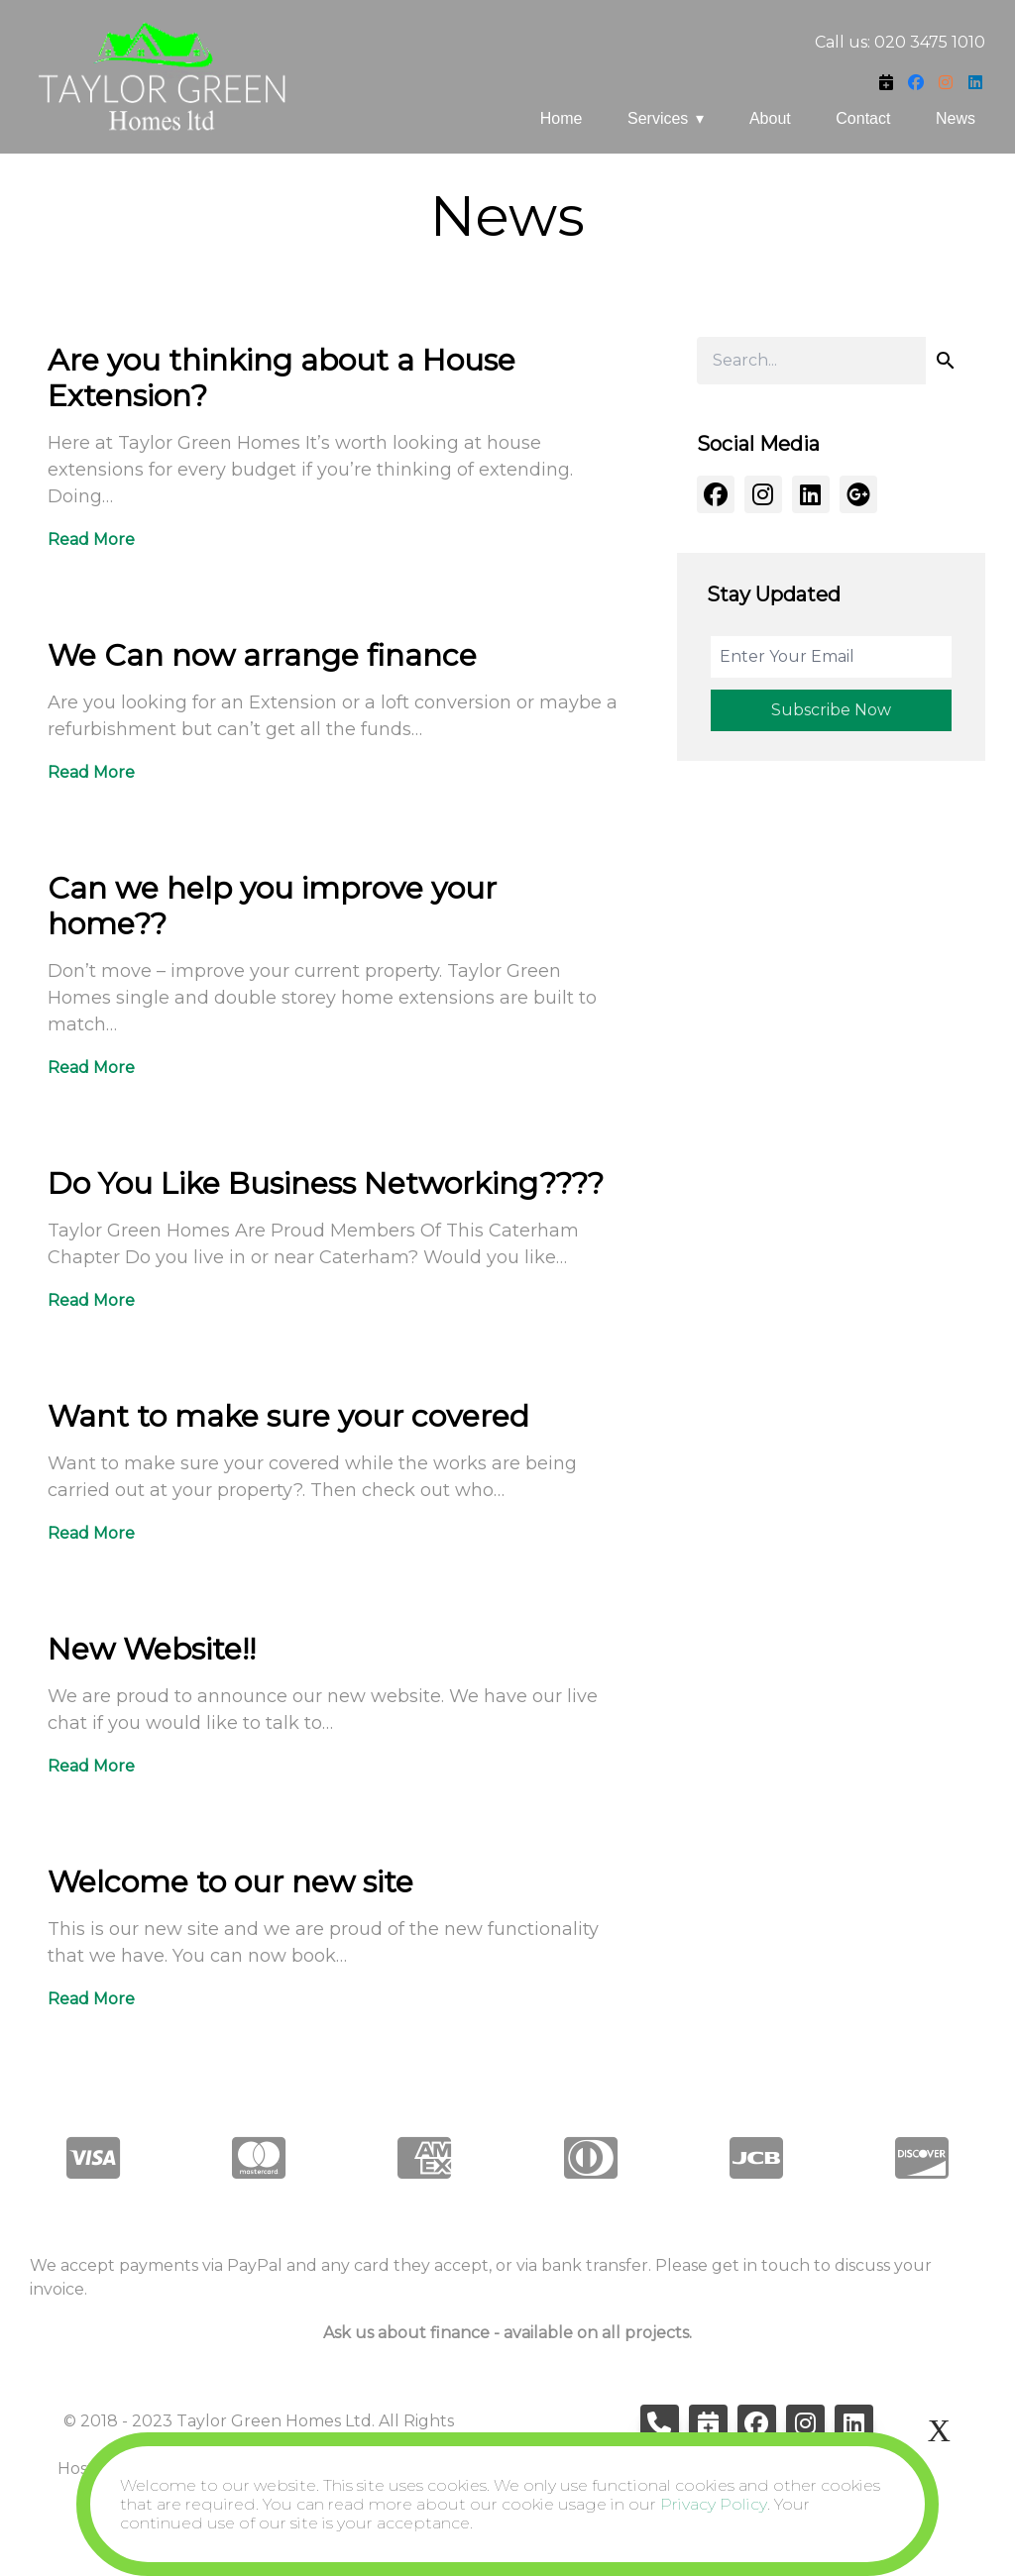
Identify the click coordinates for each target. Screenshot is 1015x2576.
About (770, 118)
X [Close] (939, 2430)
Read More (91, 539)
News (955, 118)
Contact (863, 118)
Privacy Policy (713, 2504)
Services (657, 118)
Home (561, 118)
